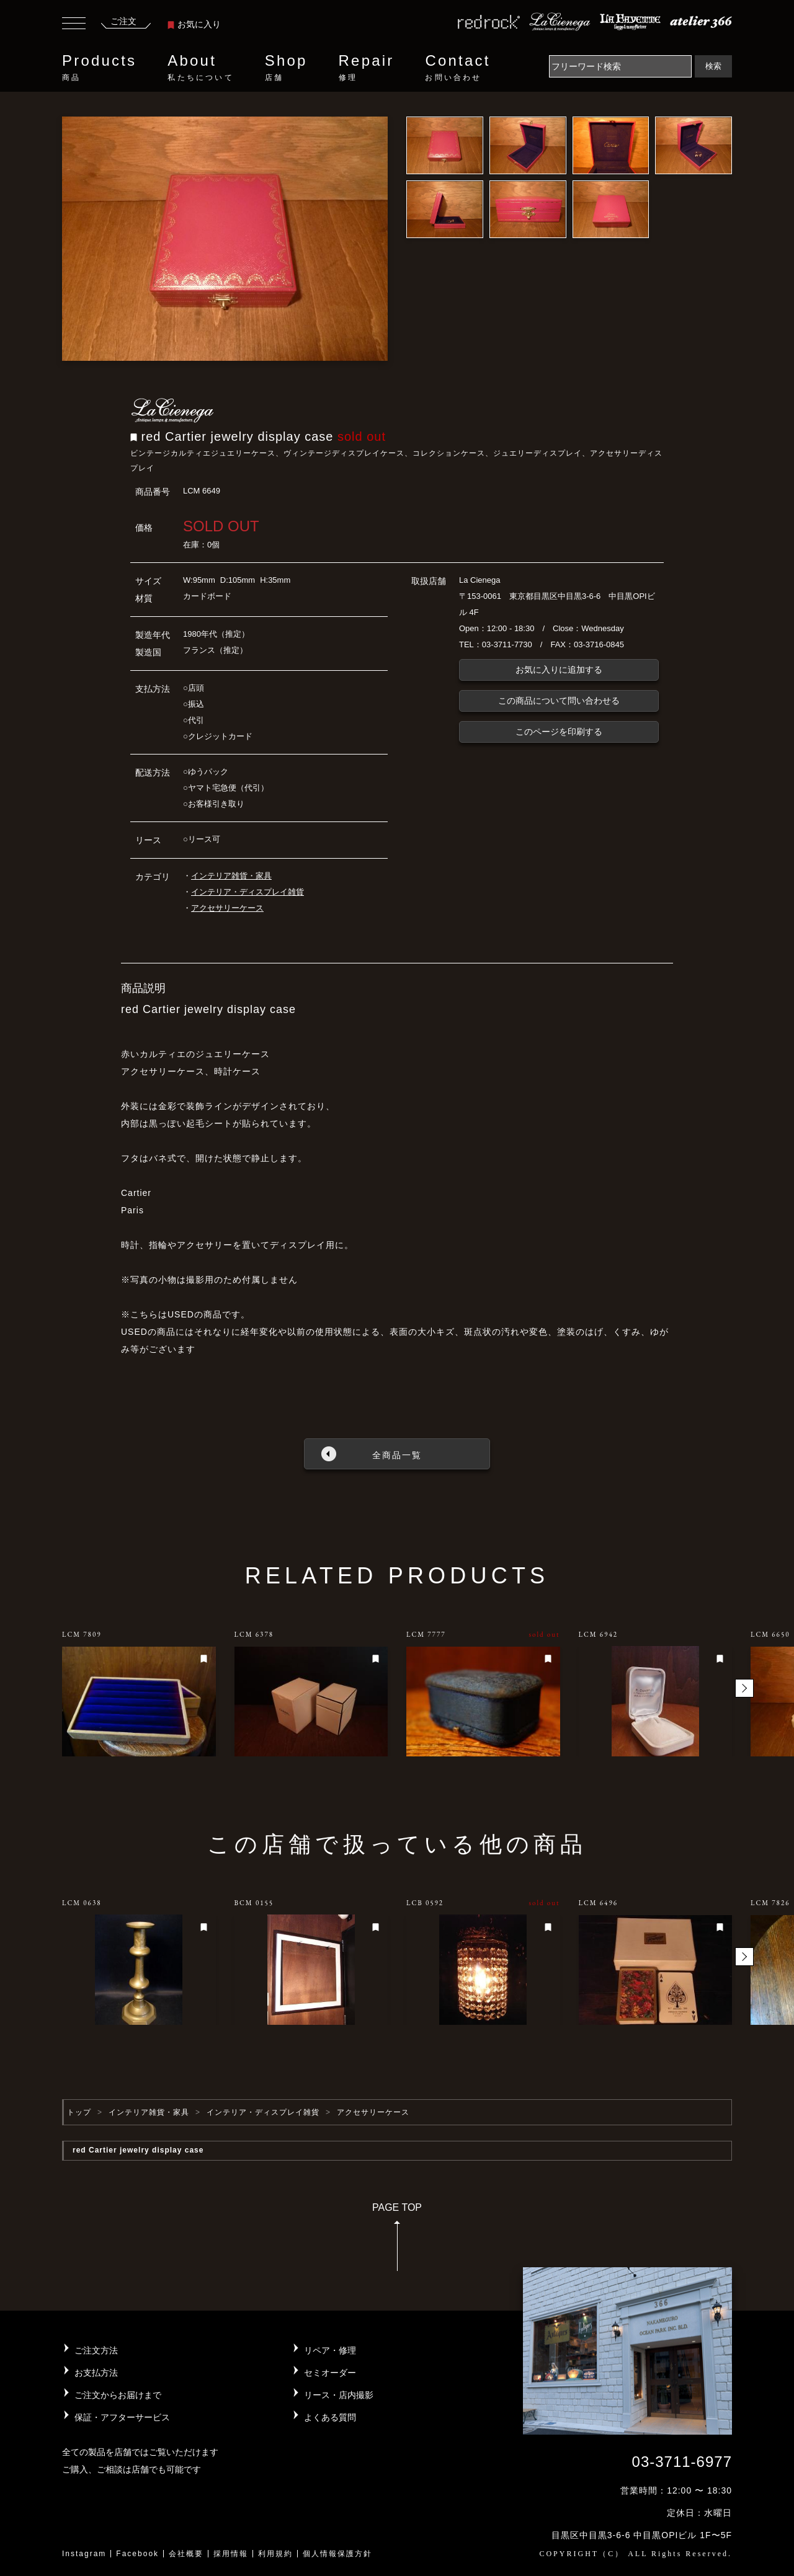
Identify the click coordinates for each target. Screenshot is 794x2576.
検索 (713, 66)
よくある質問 (330, 2417)
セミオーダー (330, 2373)
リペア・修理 (330, 2350)
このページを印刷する (558, 732)
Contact (457, 67)
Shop (286, 67)
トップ (79, 2112)
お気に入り (194, 24)
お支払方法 (96, 2373)
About (200, 67)
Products (99, 67)
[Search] (620, 66)
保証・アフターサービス (122, 2417)
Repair (367, 67)
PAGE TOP (397, 2241)
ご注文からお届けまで (117, 2395)
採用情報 (230, 2553)
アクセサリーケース (227, 908)
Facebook (137, 2553)
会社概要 (186, 2553)
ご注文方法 (96, 2350)
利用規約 (275, 2553)
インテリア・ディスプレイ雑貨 (247, 891)
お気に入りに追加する (558, 670)
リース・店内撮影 (338, 2395)
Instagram (84, 2553)
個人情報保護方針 (337, 2553)
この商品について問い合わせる (559, 701)
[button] (744, 1688)
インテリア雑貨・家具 (231, 875)
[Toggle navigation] (74, 24)
